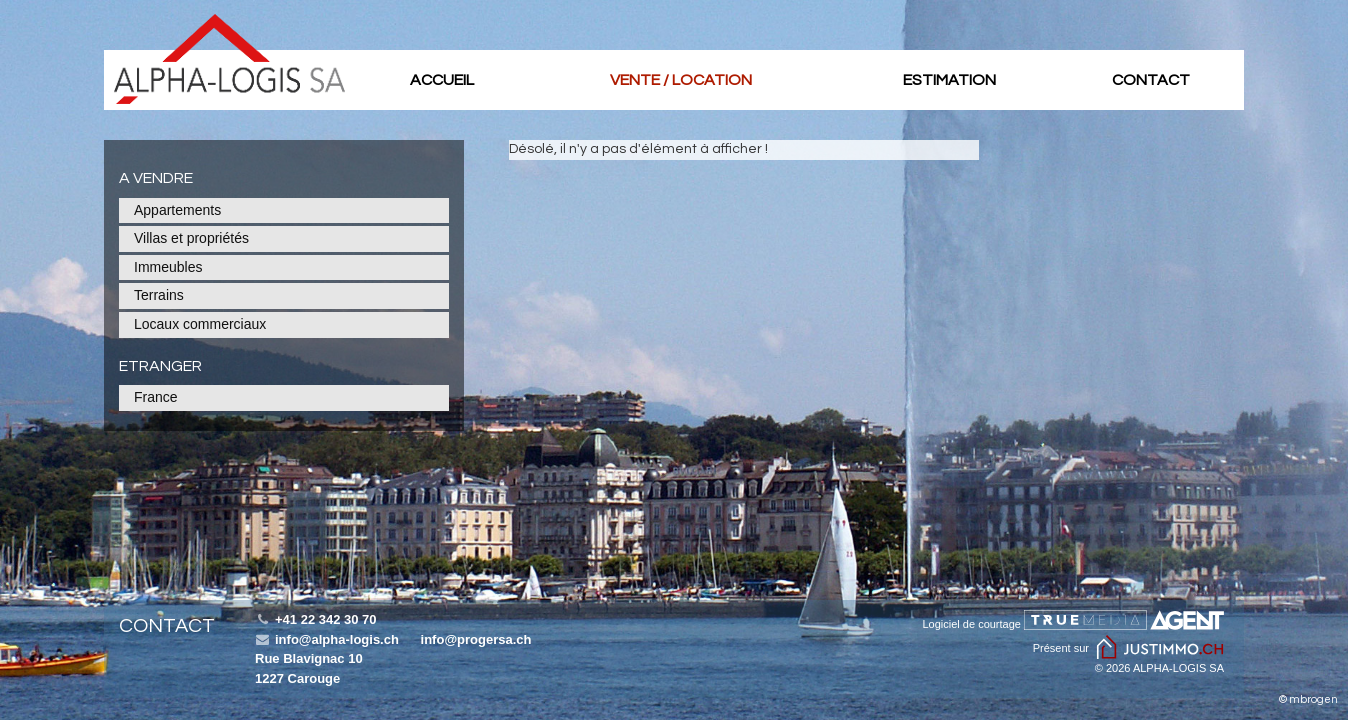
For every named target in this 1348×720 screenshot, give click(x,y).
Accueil (442, 80)
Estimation (949, 80)
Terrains (159, 295)
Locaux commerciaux (200, 324)
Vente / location (681, 80)
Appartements (177, 210)
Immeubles (168, 267)
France (156, 397)
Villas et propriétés (191, 238)
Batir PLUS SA (229, 59)
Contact (1151, 80)
